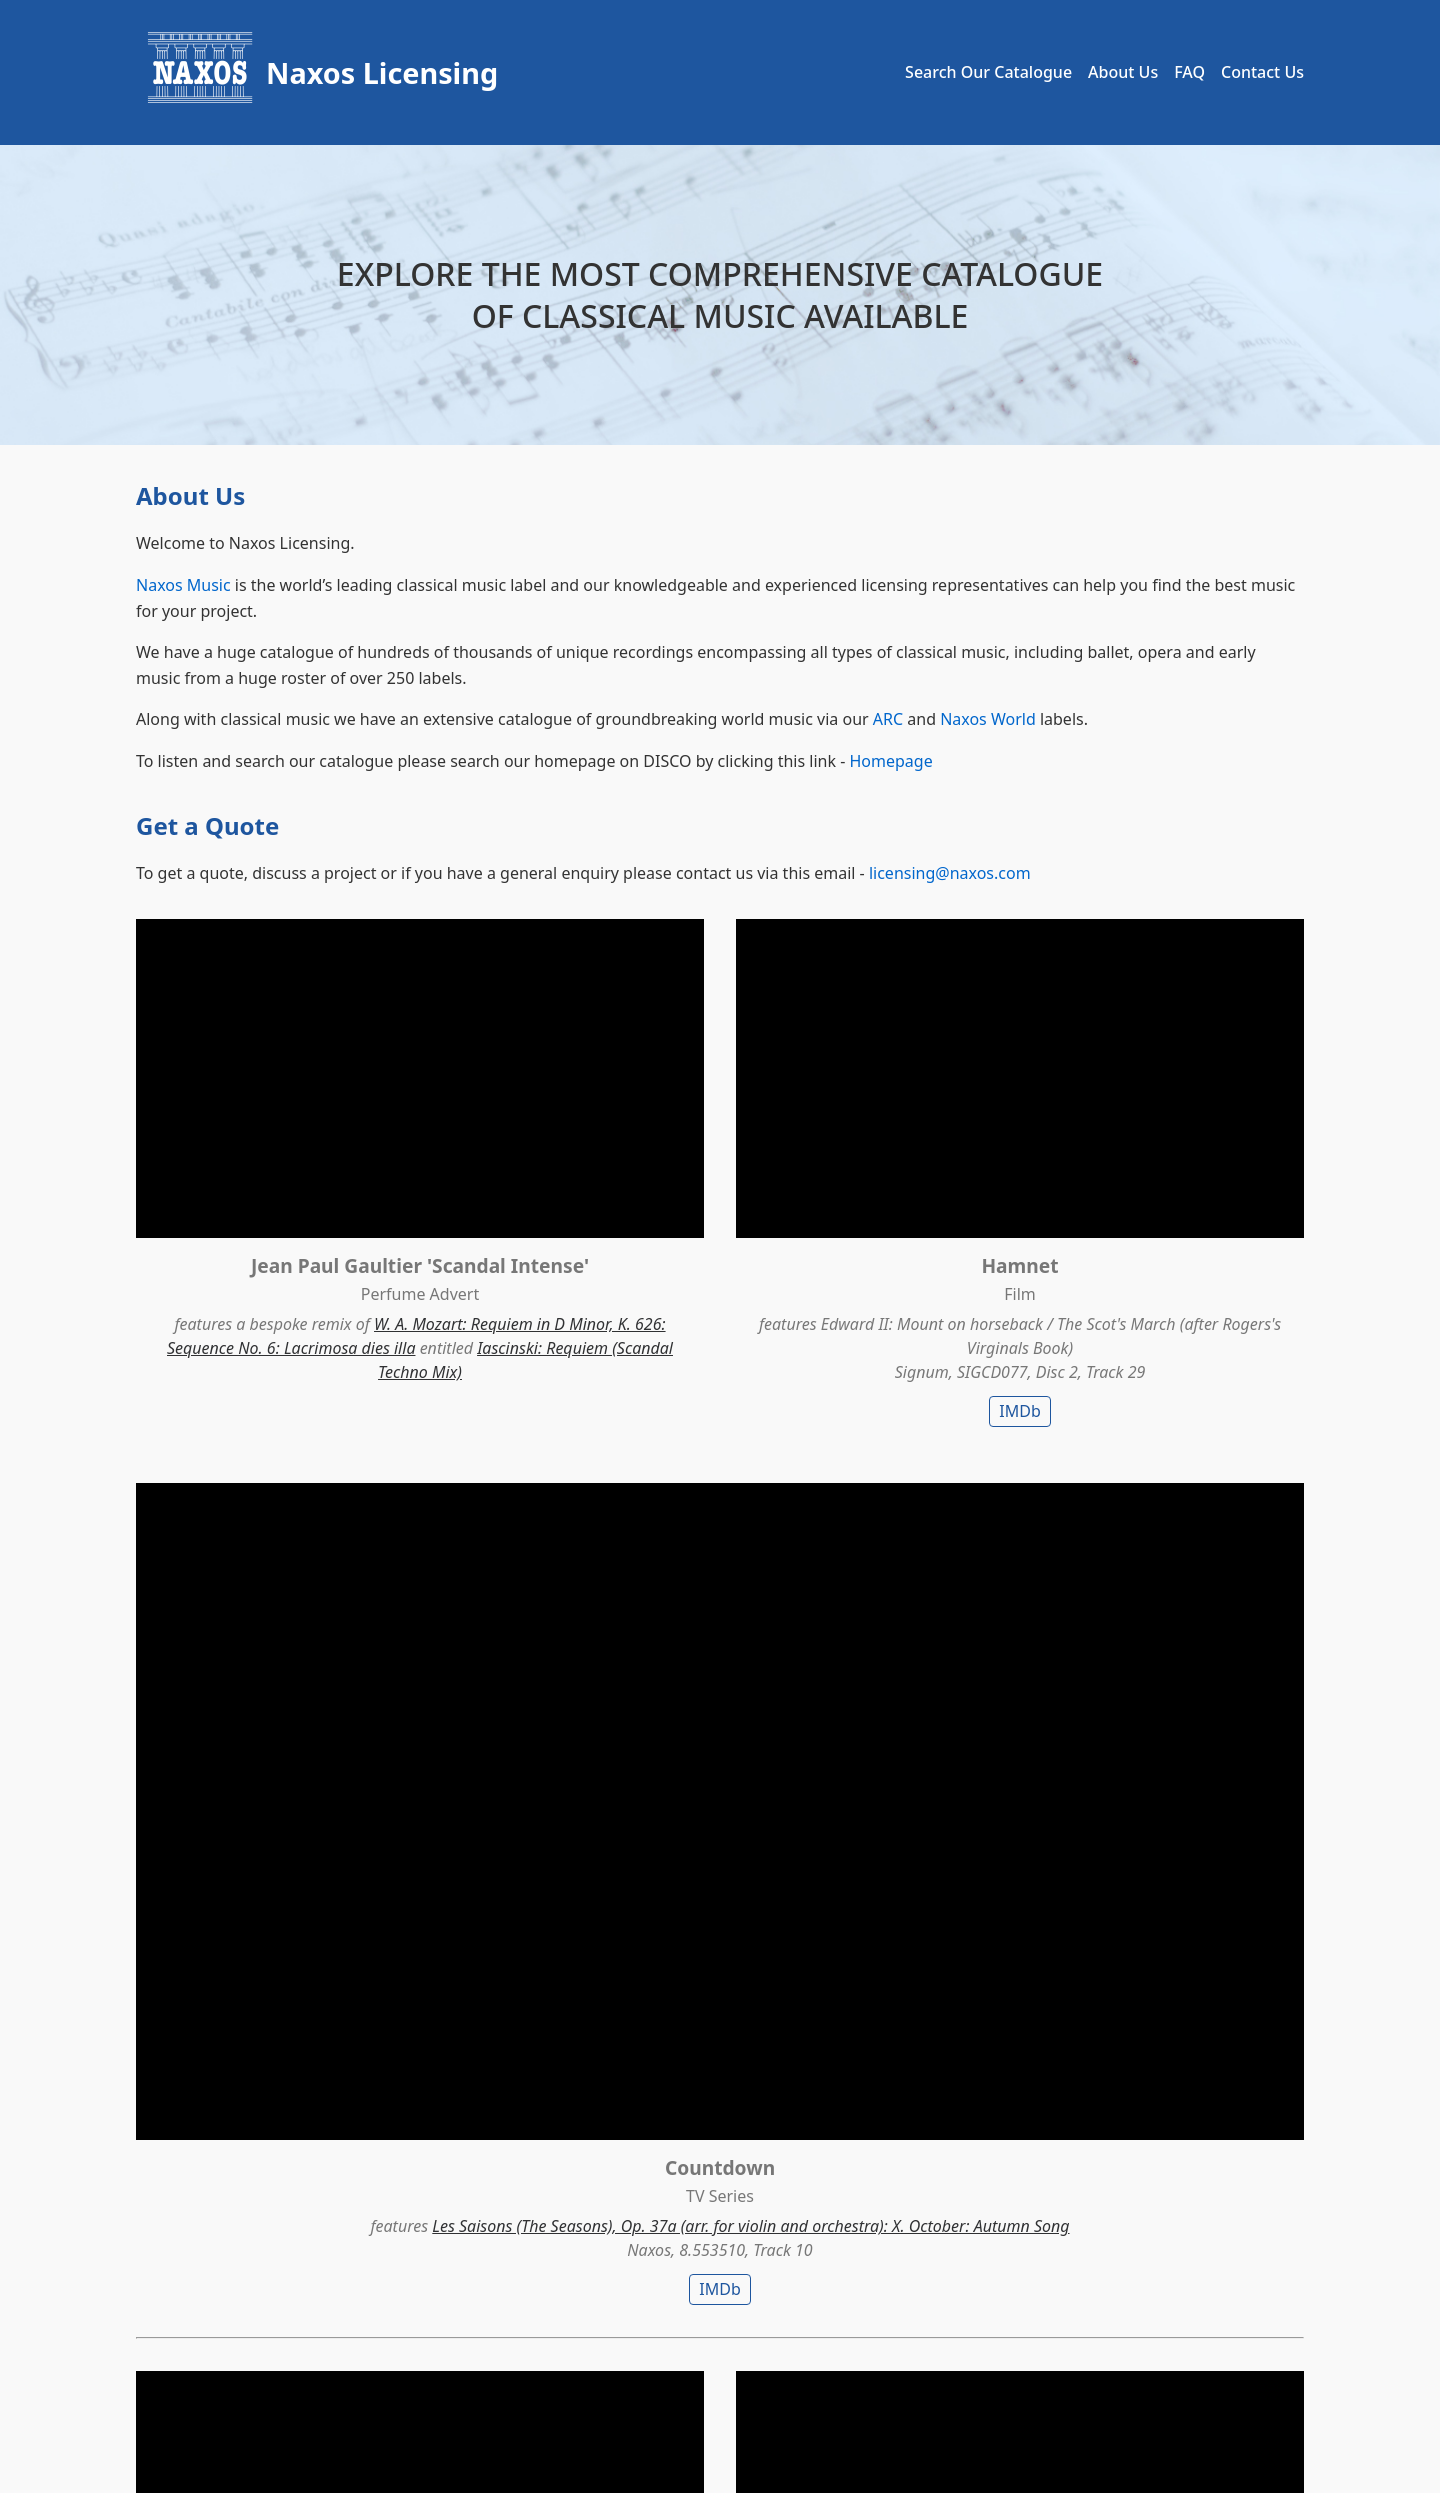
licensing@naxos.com (950, 873)
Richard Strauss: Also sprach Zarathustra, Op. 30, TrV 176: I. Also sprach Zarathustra (1120, 1722)
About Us (1123, 72)
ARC (888, 719)
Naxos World (988, 719)
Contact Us (1262, 72)
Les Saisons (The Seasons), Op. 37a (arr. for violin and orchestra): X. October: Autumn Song (1124, 1236)
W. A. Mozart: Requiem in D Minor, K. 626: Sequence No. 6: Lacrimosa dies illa (317, 1259)
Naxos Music (183, 585)
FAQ (1189, 72)
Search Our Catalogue (988, 72)
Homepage (890, 761)
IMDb (719, 1299)
